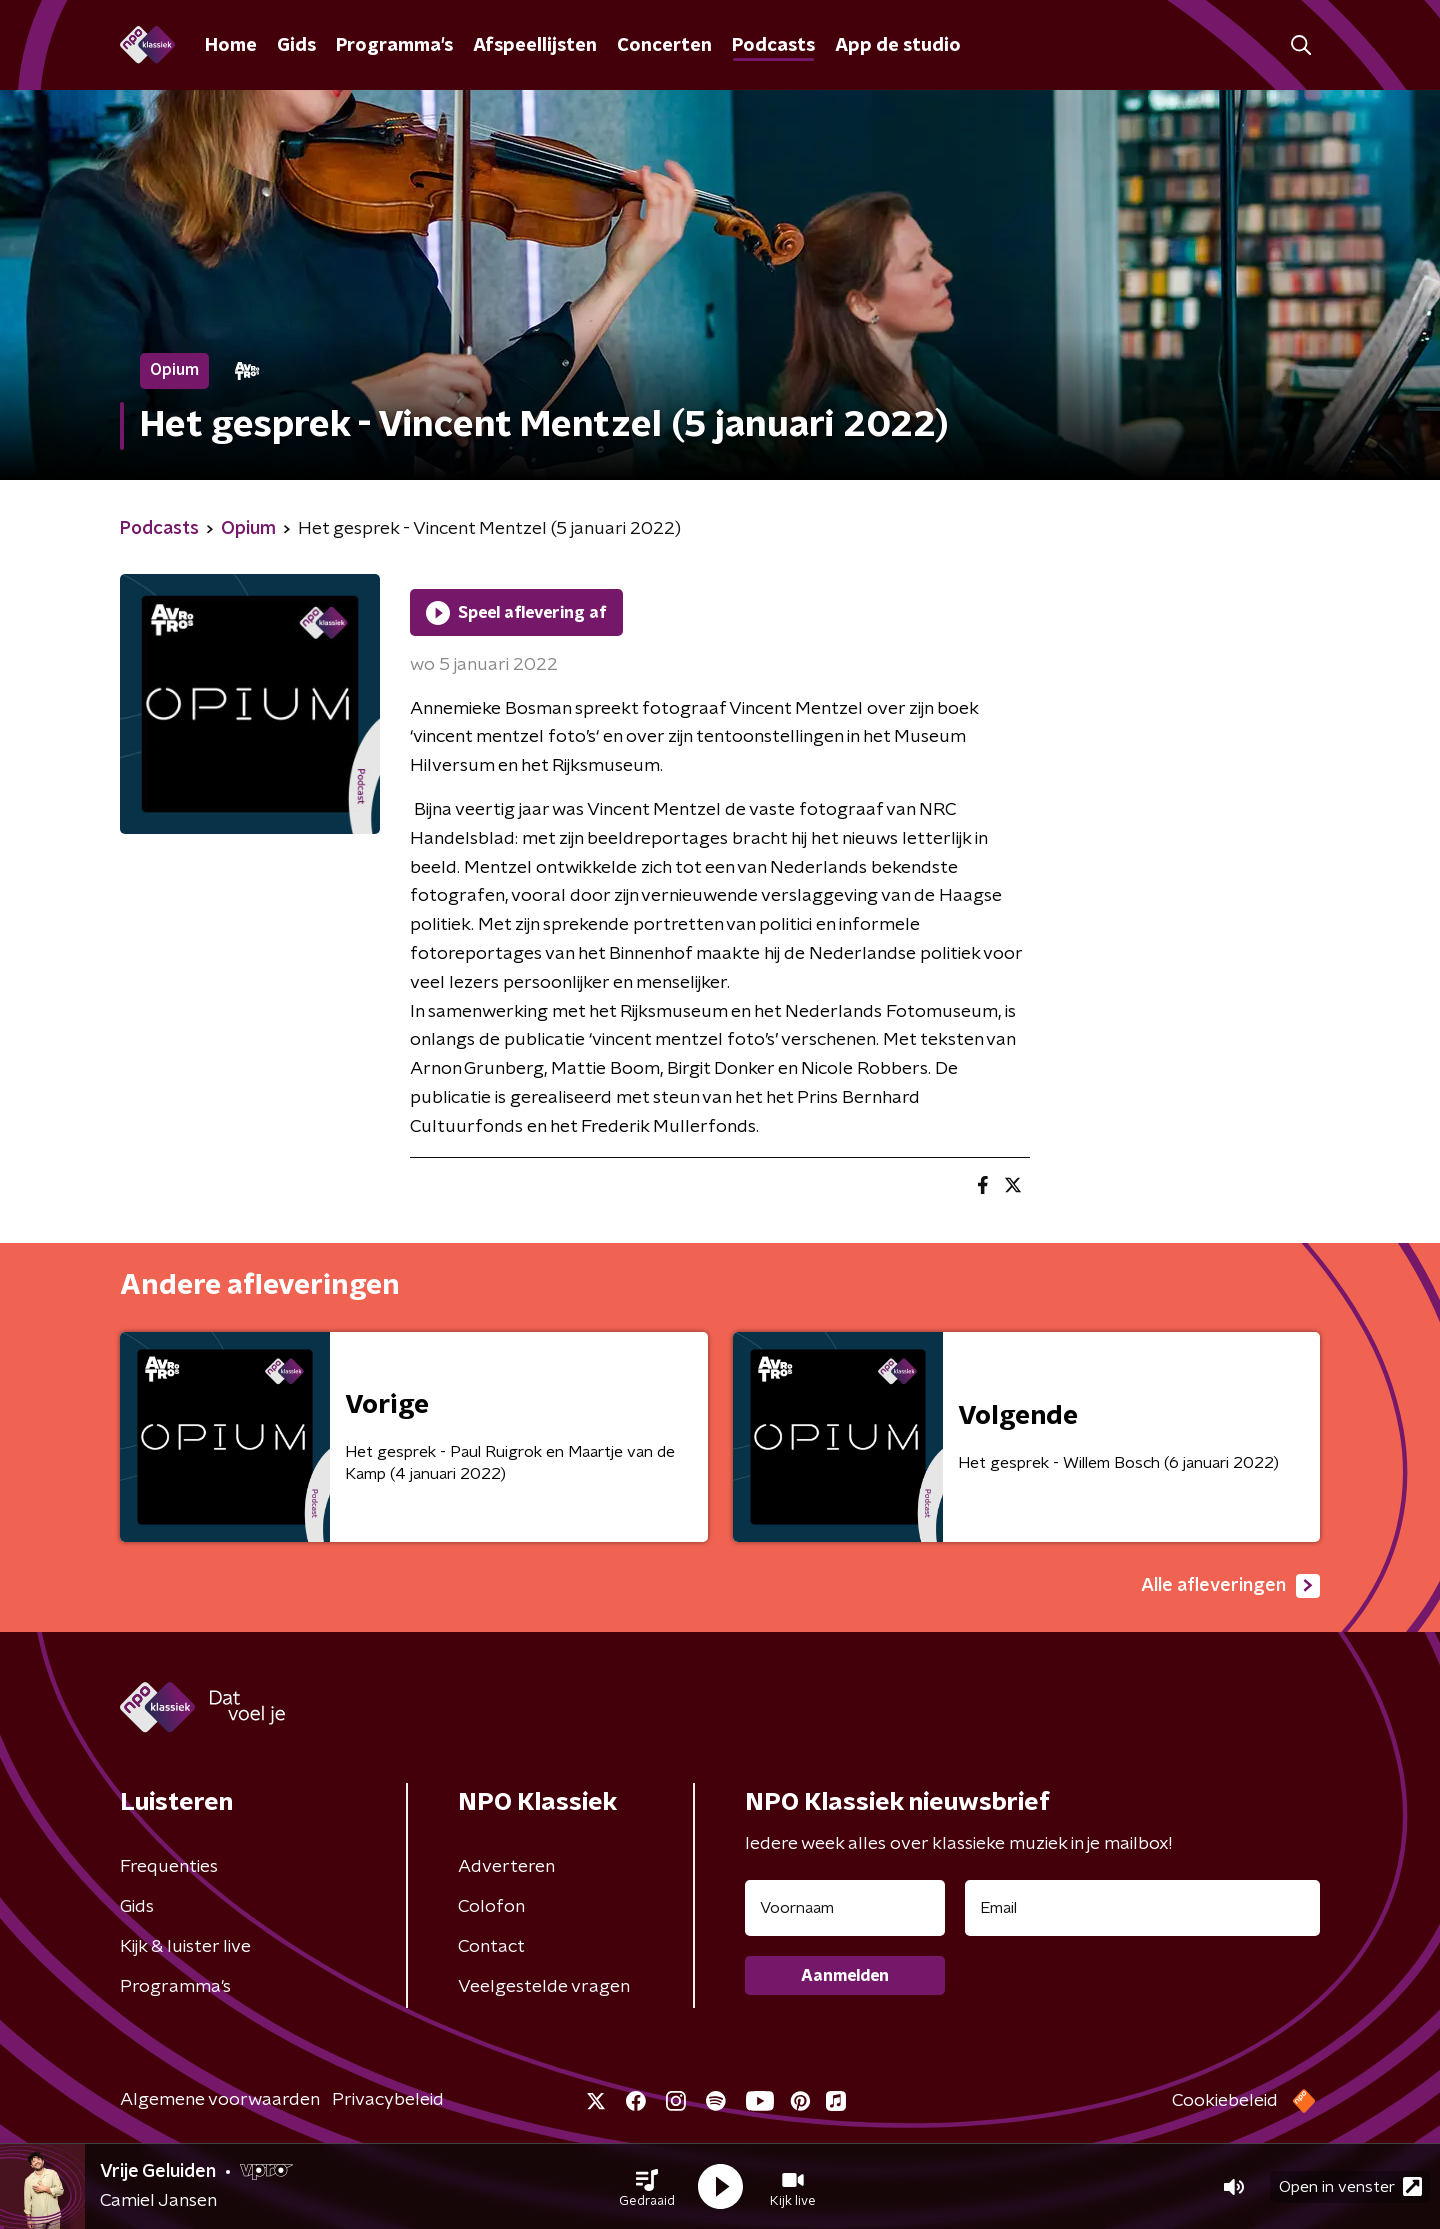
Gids (296, 46)
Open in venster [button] (1350, 2186)
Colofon (491, 1907)
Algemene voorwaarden (220, 2100)
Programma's (394, 46)
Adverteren (506, 1867)
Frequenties (169, 1867)
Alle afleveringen (1230, 1586)
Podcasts (773, 46)
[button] (647, 2187)
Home (231, 46)
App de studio (898, 46)
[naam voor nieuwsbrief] (845, 1908)
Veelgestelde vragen (544, 1987)
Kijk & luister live (185, 1947)
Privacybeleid (388, 2100)
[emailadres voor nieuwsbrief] (1142, 1908)
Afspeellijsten (535, 46)
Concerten (664, 46)
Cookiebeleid (1225, 2101)
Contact (491, 1947)
